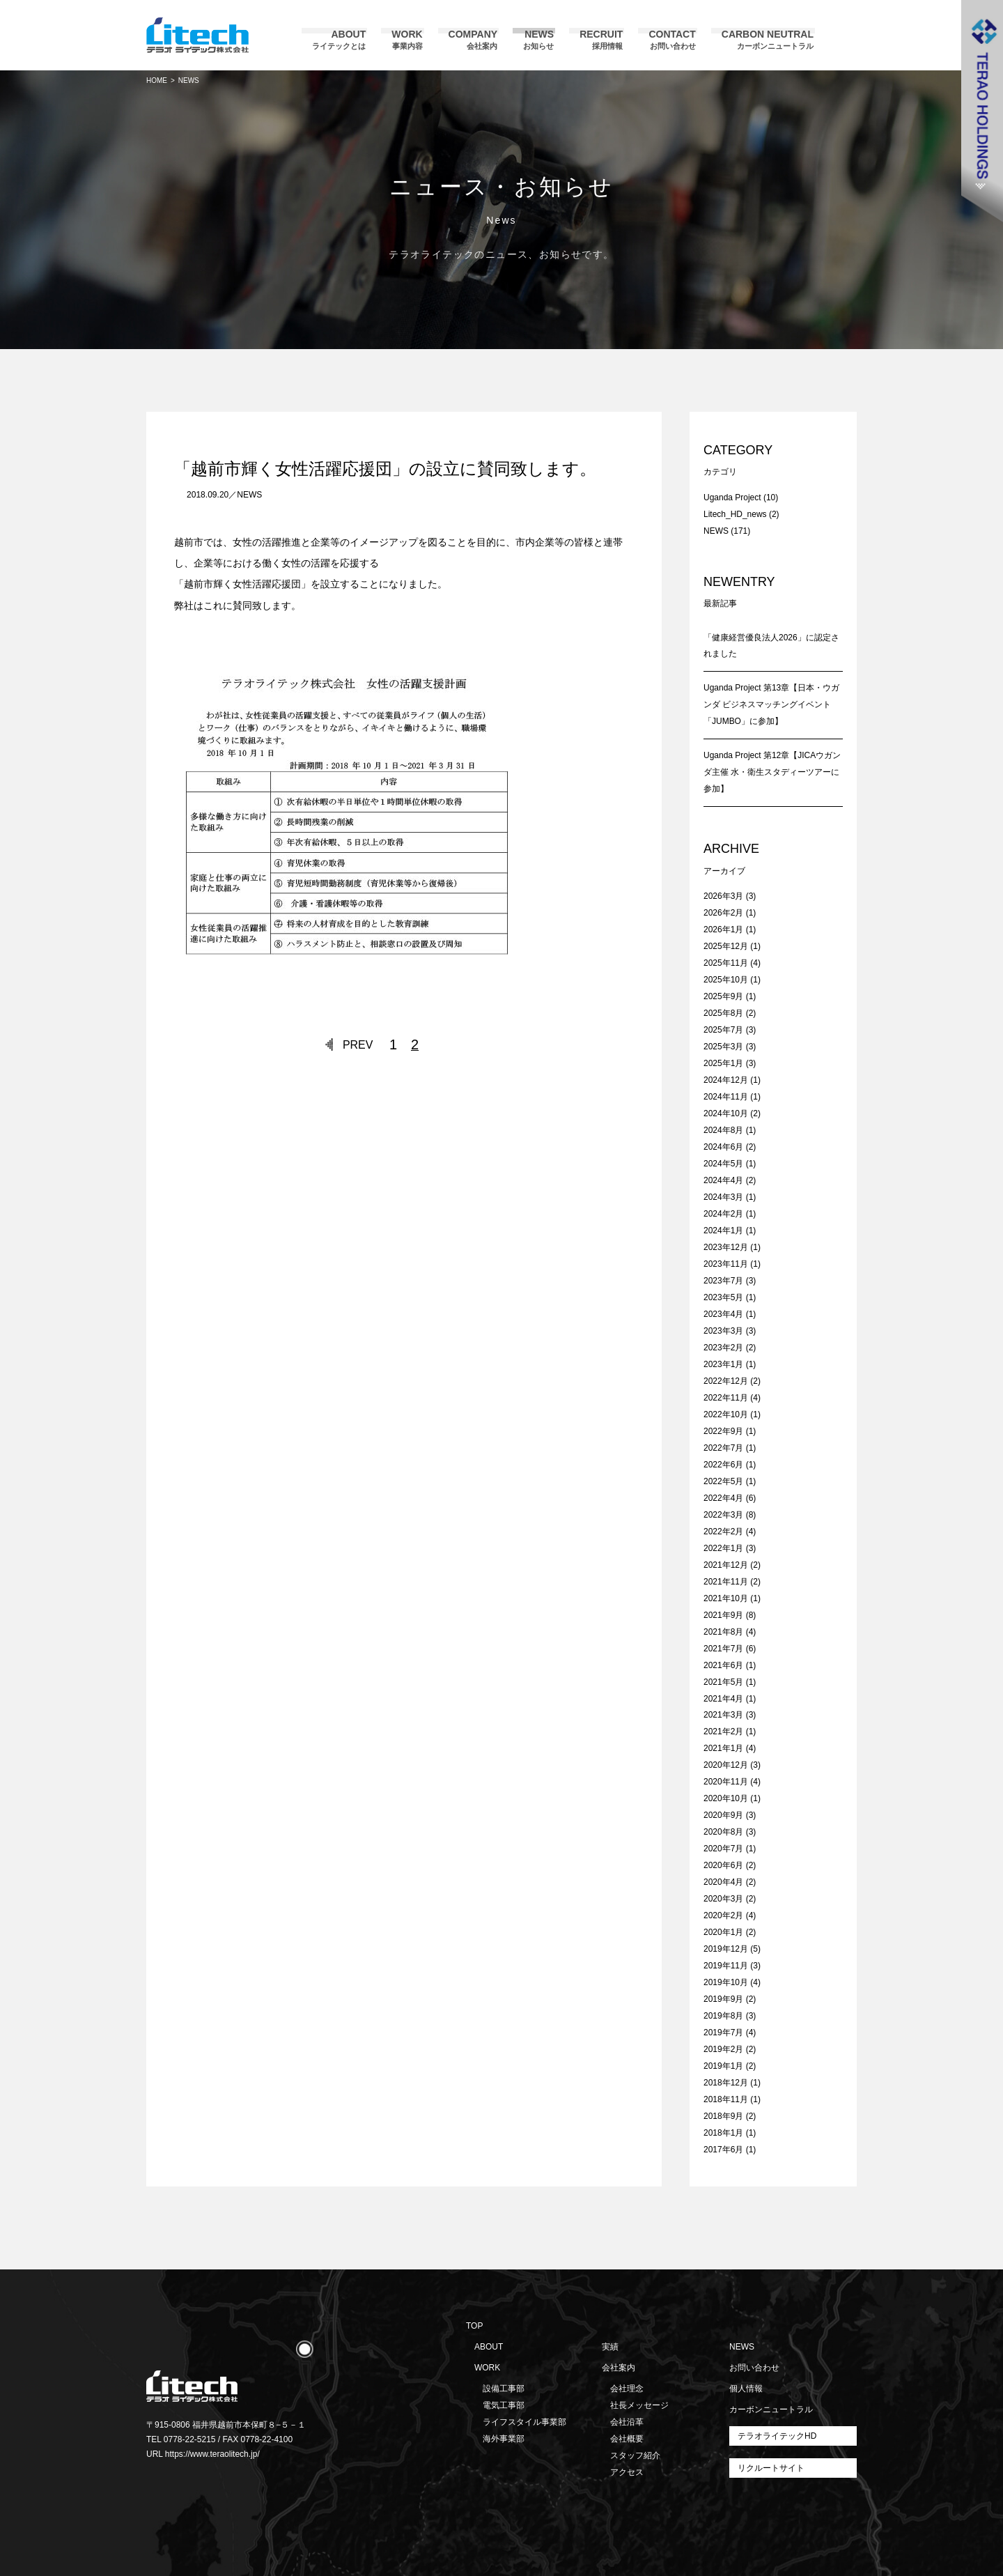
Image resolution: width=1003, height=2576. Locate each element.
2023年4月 (723, 1314)
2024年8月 (723, 1130)
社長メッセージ (639, 2405)
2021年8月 (723, 1632)
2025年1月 (723, 1063)
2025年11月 (725, 963)
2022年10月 (725, 1414)
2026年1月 (723, 929)
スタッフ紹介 (635, 2455)
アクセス (627, 2472)
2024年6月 (723, 1147)
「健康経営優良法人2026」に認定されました (771, 646)
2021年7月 (723, 1648)
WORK (487, 2368)
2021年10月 (725, 1598)
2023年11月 (725, 1264)
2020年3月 (723, 1899)
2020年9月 (723, 1815)
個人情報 (746, 2388)
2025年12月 (725, 946)
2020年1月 (723, 1932)
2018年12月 (725, 2083)
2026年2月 (723, 913)
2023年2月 (723, 1347)
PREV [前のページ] (358, 1045)
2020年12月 (725, 1765)
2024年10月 (725, 1113)
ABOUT (488, 2347)
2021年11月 (725, 1582)
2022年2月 (723, 1531)
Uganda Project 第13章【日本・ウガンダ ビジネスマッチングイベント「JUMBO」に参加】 (771, 704)
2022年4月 (723, 1498)
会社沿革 (627, 2422)
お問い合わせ (754, 2368)
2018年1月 (723, 2133)
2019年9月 (723, 1999)
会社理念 (627, 2388)
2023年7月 (723, 1281)
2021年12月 (725, 1565)
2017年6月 (723, 2149)
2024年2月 (723, 1214)
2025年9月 (723, 996)
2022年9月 (723, 1431)
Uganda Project (732, 497)
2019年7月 (723, 2032)
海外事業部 (503, 2439)
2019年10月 (725, 1982)
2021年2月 (723, 1731)
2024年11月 (725, 1097)
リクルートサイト (771, 2468)
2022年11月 (725, 1398)
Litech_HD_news (735, 514)
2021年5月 (723, 1682)
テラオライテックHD (777, 2436)
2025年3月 (723, 1046)
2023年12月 (725, 1247)
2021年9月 (723, 1615)
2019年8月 (723, 2016)
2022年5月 (723, 1481)
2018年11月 (725, 2099)
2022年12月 (725, 1381)
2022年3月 (723, 1515)
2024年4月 (723, 1180)
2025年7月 (723, 1030)
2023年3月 (723, 1331)
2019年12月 (725, 1949)
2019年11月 (725, 1965)
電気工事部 (503, 2405)
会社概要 (627, 2439)
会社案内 (618, 2368)
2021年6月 (723, 1665)
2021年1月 (723, 1748)
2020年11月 (725, 1782)
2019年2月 (723, 2049)
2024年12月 (725, 1080)
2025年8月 (723, 1013)
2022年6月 (723, 1465)
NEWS (249, 495)
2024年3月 (723, 1197)
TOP (474, 2326)
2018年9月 (723, 2116)
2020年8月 (723, 1832)
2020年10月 (725, 1798)
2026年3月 (723, 896)
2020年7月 (723, 1848)
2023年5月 (723, 1297)
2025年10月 (725, 980)
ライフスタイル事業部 (524, 2422)
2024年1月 (723, 1230)
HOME (156, 80)
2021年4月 (723, 1699)
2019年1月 (723, 2066)
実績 (610, 2347)
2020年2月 (723, 1915)
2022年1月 (723, 1548)
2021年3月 (723, 1715)
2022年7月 (723, 1448)
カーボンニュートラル (771, 2409)
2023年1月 (723, 1364)
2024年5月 (723, 1164)
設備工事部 (503, 2388)
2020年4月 (723, 1882)
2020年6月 (723, 1865)
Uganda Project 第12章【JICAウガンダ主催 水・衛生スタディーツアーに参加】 (772, 772)
